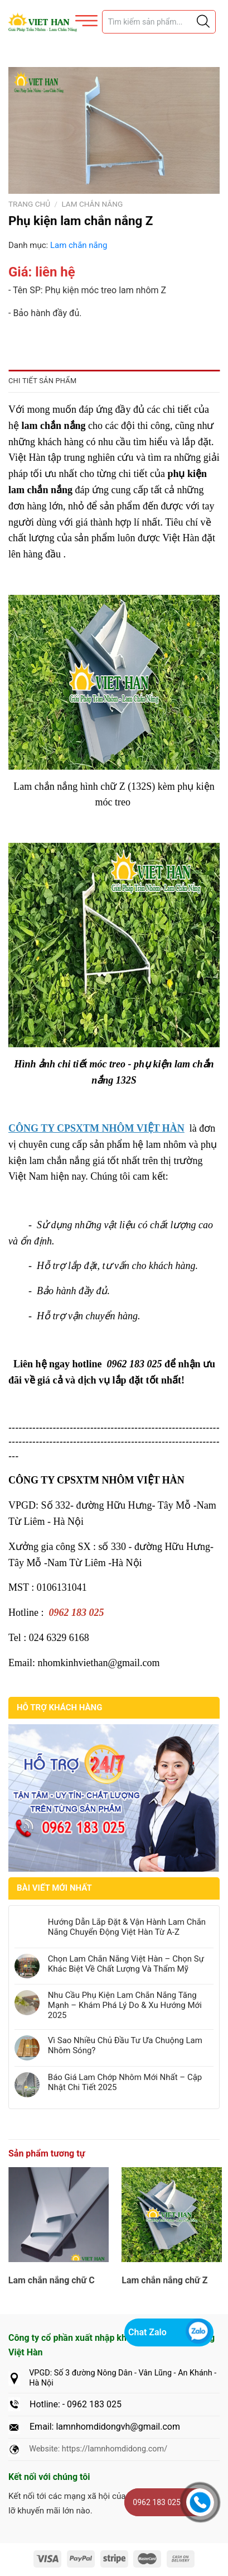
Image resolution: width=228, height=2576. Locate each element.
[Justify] (202, 22)
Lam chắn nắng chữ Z (164, 2280)
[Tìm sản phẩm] (159, 22)
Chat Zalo (147, 2332)
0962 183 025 (157, 2502)
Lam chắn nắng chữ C (51, 2280)
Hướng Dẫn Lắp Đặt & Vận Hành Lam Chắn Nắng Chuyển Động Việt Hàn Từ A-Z (127, 1927)
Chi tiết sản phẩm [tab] (42, 380)
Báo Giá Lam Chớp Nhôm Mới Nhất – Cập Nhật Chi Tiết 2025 (125, 2082)
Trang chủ (29, 203)
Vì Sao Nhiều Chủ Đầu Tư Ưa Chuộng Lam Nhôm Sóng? (125, 2045)
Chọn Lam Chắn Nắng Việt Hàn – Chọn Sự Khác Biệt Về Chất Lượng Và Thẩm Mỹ (126, 1964)
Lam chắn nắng (92, 203)
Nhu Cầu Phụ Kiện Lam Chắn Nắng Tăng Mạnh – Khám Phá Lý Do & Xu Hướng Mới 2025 (125, 2005)
